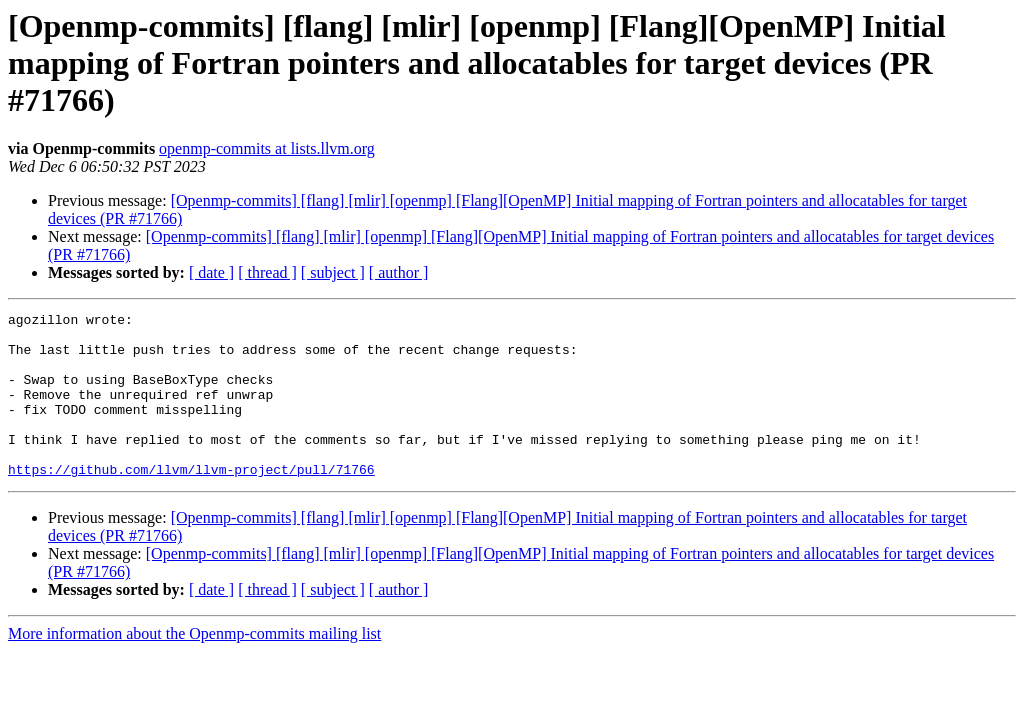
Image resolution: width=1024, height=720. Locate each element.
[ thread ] (267, 272)
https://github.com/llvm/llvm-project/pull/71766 (191, 502)
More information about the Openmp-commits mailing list (194, 666)
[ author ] (399, 272)
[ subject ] (333, 272)
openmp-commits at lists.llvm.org (267, 148)
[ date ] (211, 272)
